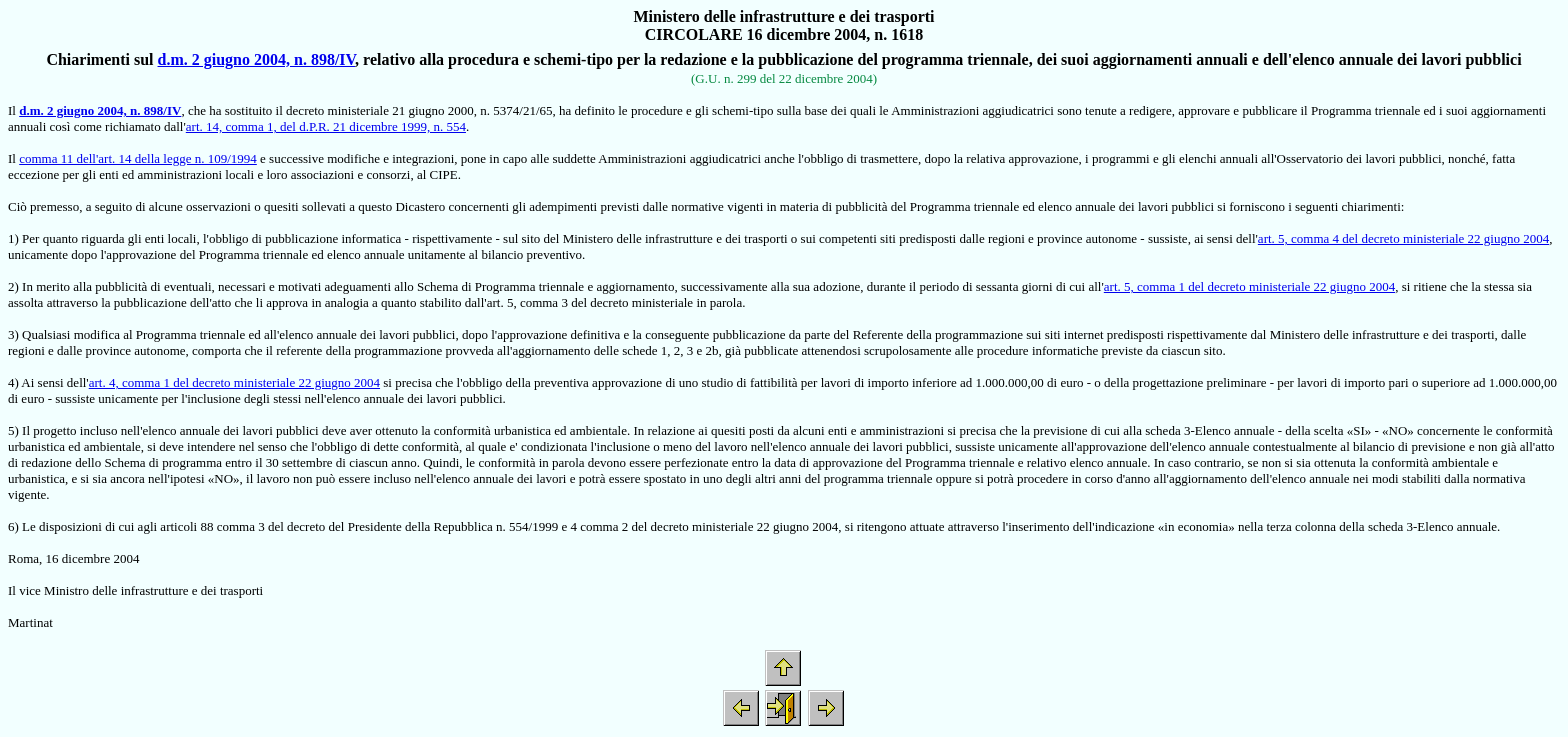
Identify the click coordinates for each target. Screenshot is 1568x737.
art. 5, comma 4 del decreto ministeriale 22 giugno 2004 (1403, 238)
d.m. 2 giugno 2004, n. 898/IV (257, 59)
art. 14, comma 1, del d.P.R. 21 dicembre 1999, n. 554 (326, 126)
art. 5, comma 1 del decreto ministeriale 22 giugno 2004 (1249, 286)
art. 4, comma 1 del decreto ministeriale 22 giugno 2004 (234, 382)
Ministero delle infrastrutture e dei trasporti (783, 16)
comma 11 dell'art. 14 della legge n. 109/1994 (138, 158)
